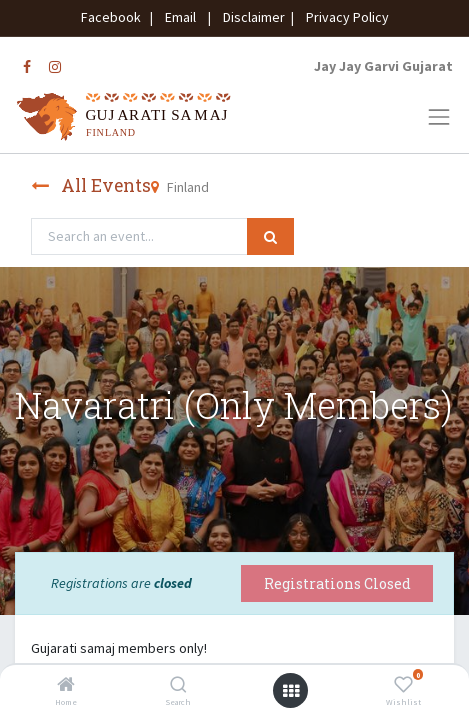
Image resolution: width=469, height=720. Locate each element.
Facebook (114, 17)
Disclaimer (251, 17)
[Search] (178, 686)
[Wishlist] (403, 686)
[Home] (66, 686)
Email (180, 17)
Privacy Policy (343, 17)
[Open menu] (291, 691)
